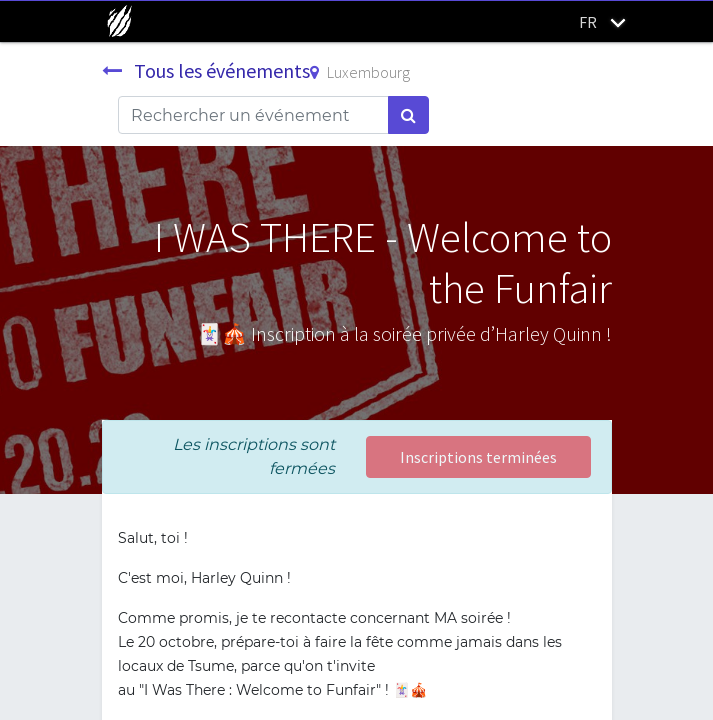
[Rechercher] (408, 115)
